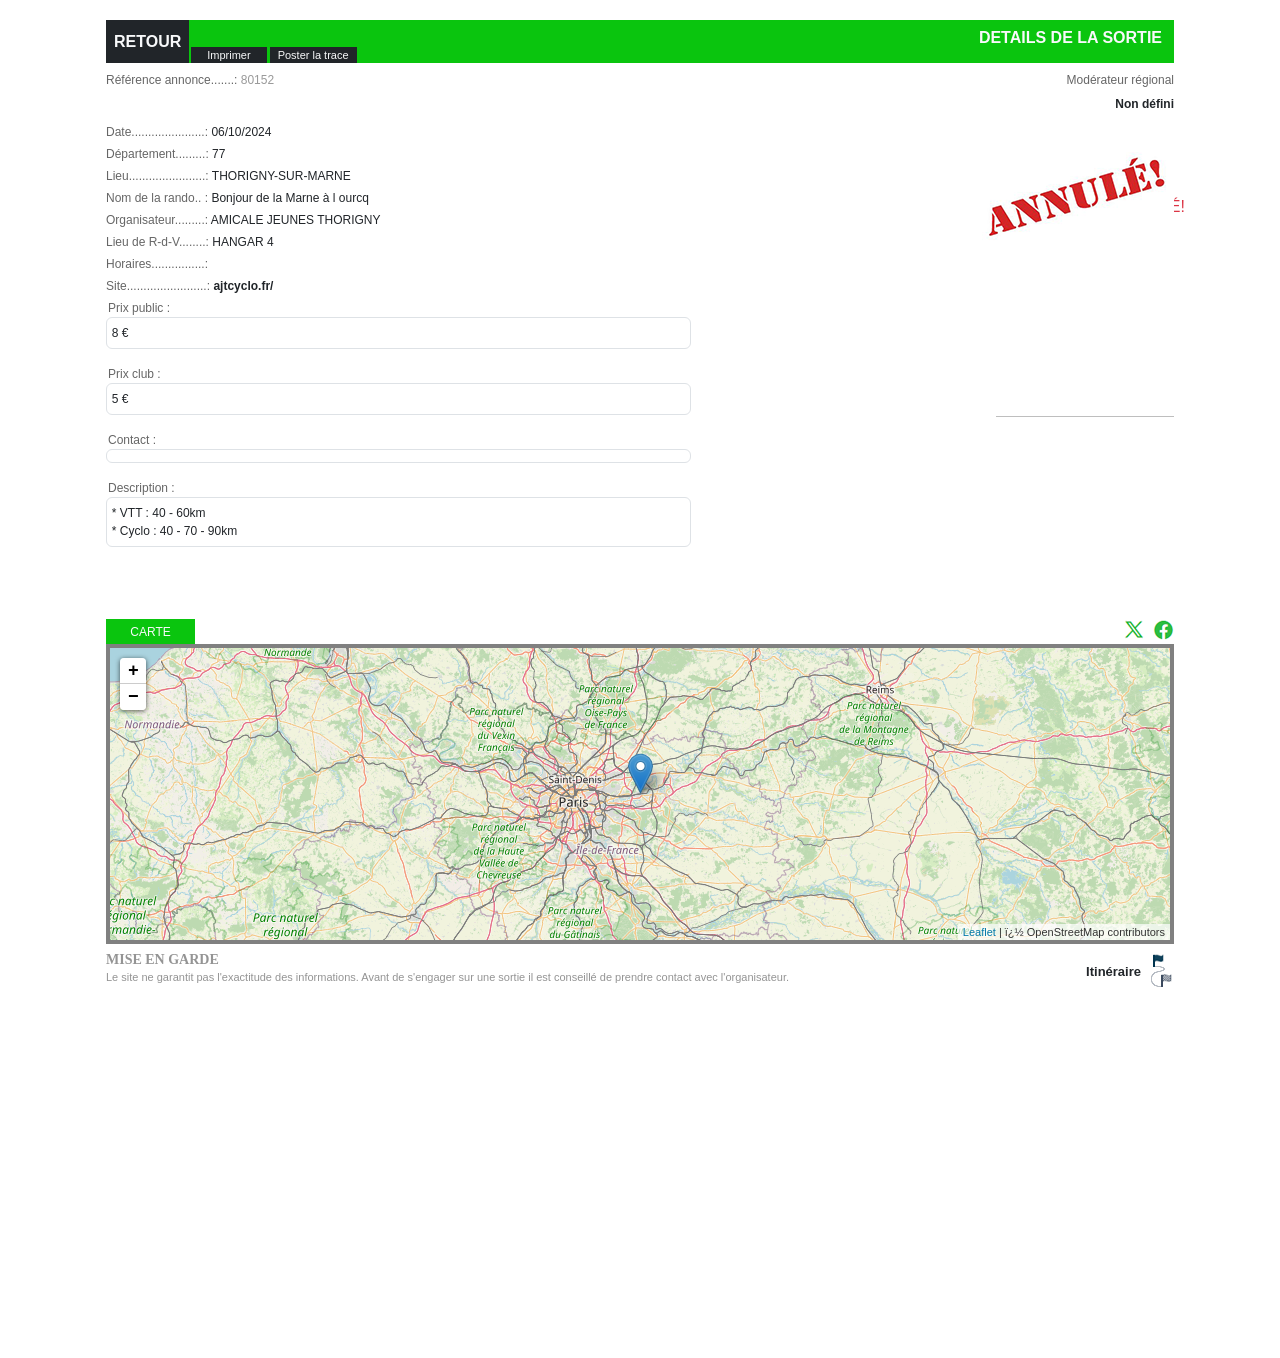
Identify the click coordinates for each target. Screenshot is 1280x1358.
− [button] (133, 697)
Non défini (1144, 104)
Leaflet (979, 932)
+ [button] (133, 671)
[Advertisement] (1093, 318)
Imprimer (228, 55)
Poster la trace (313, 55)
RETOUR (147, 41)
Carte (150, 632)
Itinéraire (1113, 971)
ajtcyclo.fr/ (243, 286)
